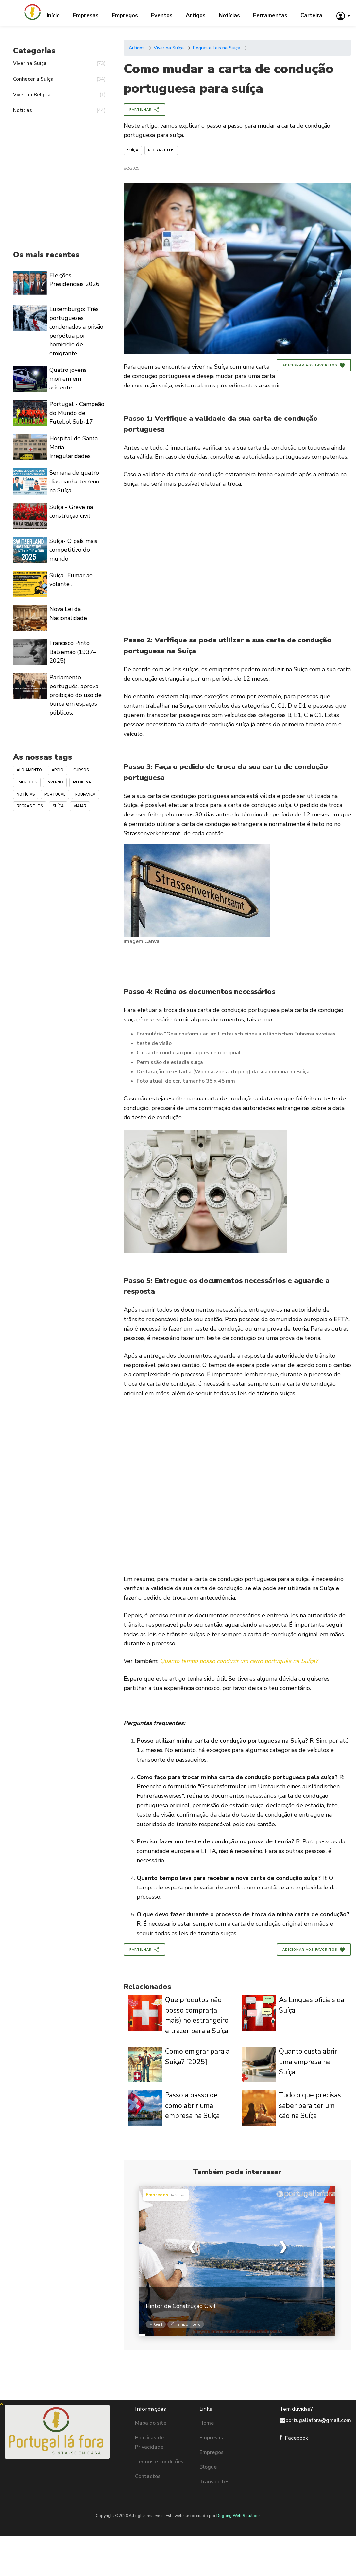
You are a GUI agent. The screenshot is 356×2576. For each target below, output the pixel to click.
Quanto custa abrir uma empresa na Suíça (308, 2062)
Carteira (311, 15)
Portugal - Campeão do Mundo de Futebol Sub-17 (76, 413)
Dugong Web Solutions (238, 2515)
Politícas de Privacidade (149, 2442)
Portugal (54, 794)
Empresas (86, 15)
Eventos (162, 15)
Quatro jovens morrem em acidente (68, 378)
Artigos (196, 15)
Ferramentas (270, 15)
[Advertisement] (237, 566)
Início (53, 15)
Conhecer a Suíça (59, 79)
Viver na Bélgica (59, 94)
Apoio (57, 770)
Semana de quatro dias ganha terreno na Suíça (74, 481)
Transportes (214, 2481)
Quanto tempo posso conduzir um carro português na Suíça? (239, 1661)
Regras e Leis (161, 150)
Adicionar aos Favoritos (313, 365)
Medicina (82, 782)
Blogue (208, 2467)
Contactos (148, 2476)
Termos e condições (159, 2461)
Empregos (125, 15)
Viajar (80, 806)
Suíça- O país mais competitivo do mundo (73, 549)
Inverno (55, 782)
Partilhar (144, 110)
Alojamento (29, 770)
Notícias (229, 15)
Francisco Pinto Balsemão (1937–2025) (72, 652)
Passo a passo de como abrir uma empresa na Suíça (192, 2105)
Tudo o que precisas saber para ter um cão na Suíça (310, 2105)
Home (206, 2422)
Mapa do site (150, 2422)
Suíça (132, 150)
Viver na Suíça (169, 48)
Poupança (85, 794)
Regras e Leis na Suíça (216, 48)
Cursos (81, 770)
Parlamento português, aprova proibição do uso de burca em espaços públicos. (75, 695)
